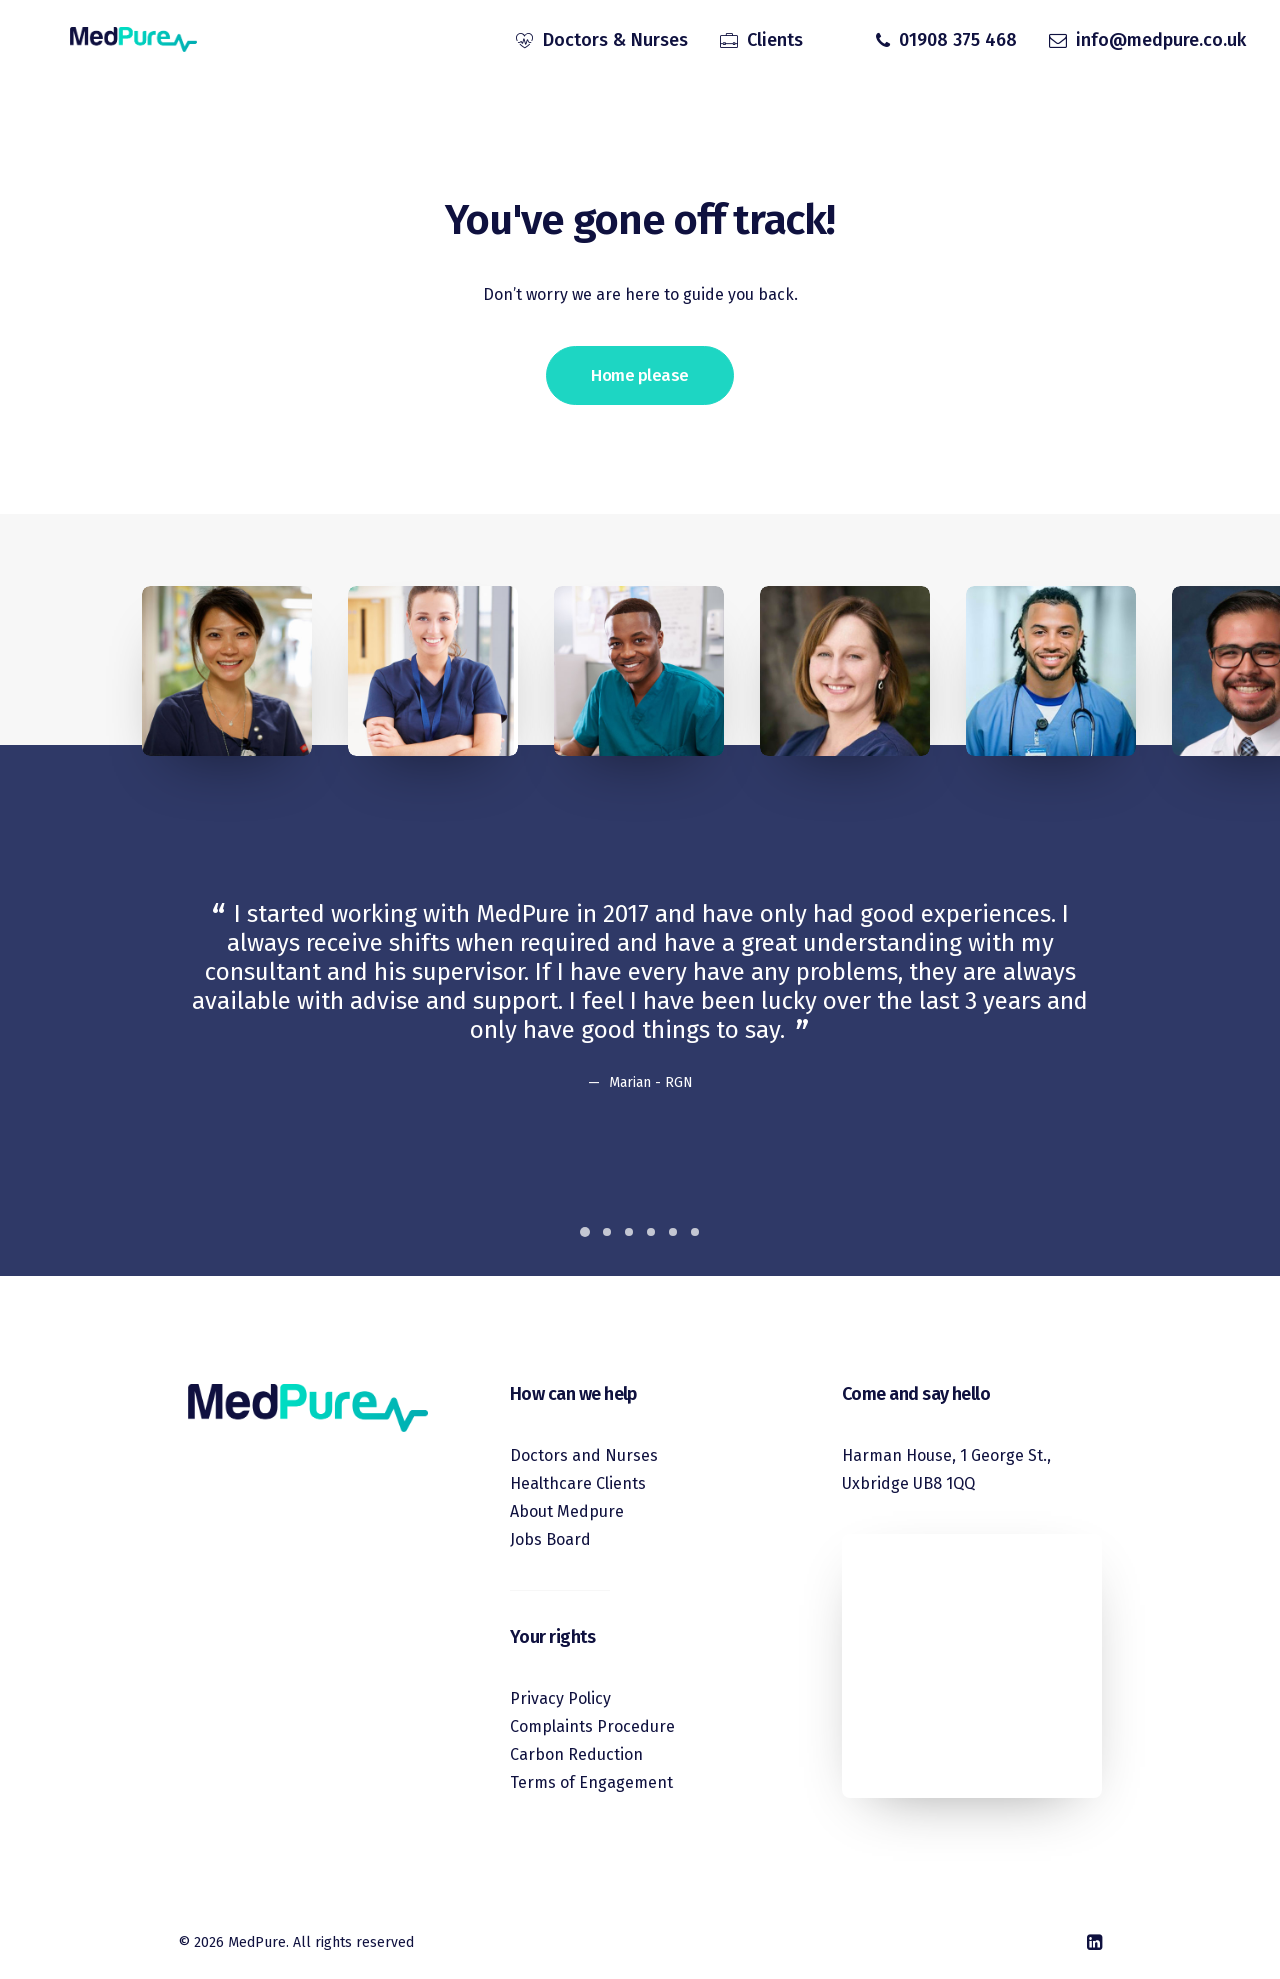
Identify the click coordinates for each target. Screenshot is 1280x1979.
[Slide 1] (585, 1232)
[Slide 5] (673, 1232)
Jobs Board (550, 1539)
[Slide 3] (629, 1232)
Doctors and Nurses (584, 1455)
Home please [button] (639, 375)
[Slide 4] (651, 1232)
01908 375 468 (958, 43)
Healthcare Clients (578, 1483)
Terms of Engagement (591, 1782)
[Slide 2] (607, 1232)
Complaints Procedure (592, 1726)
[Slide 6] (695, 1232)
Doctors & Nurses (615, 43)
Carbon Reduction (576, 1754)
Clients (775, 43)
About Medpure (567, 1511)
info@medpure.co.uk (1161, 43)
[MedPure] (115, 43)
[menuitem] (602, 43)
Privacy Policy (560, 1698)
